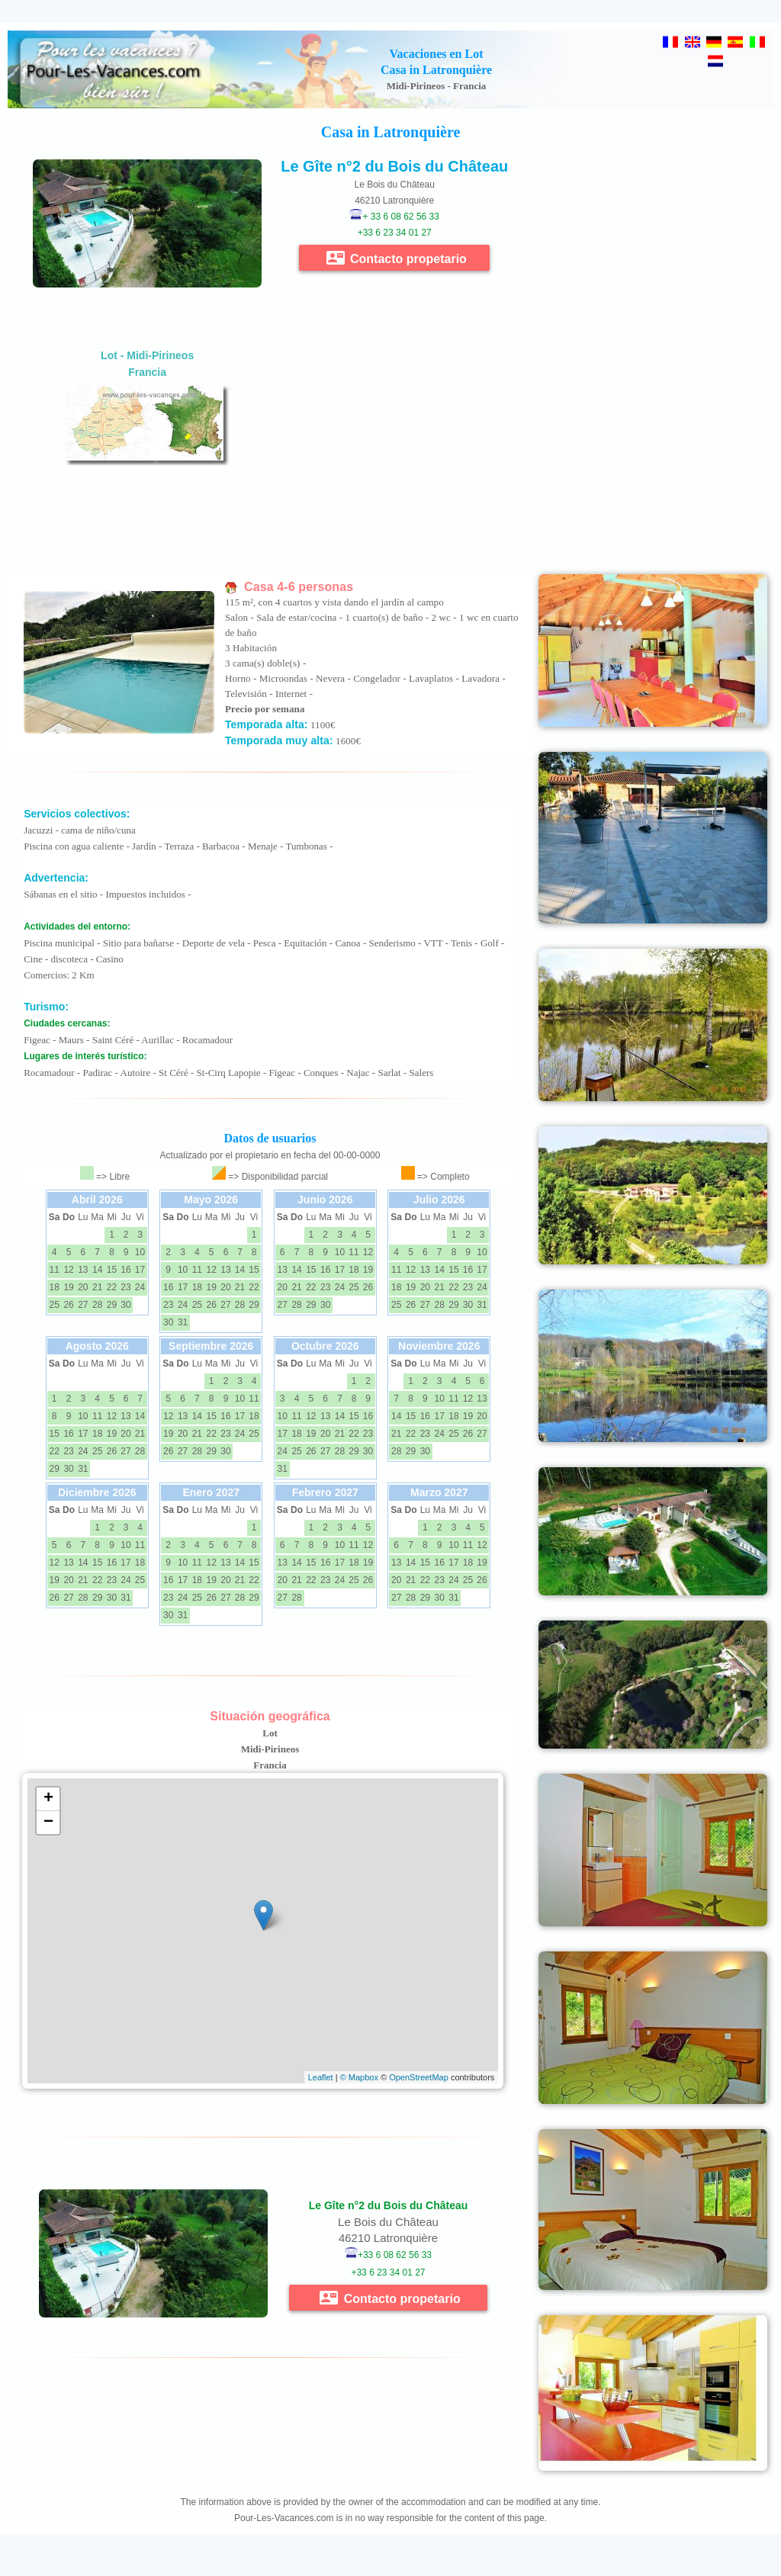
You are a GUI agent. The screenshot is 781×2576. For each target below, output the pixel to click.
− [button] (48, 1822)
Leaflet (320, 2077)
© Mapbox (359, 2077)
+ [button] (48, 1798)
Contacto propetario (396, 258)
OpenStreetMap (418, 2077)
